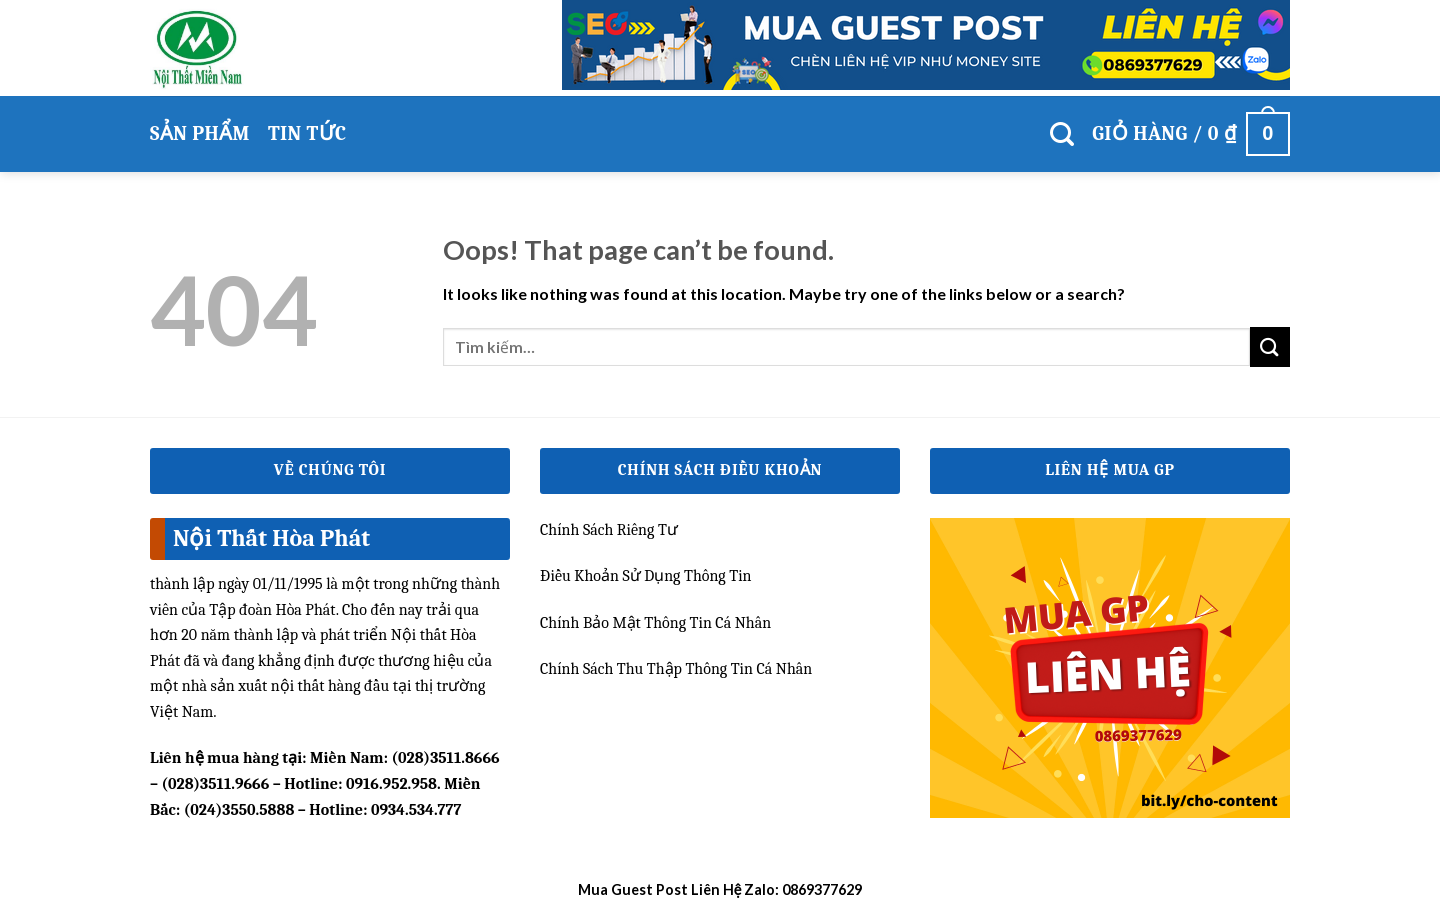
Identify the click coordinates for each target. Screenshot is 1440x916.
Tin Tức (307, 133)
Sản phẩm (200, 133)
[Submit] (1270, 346)
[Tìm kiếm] (1062, 134)
